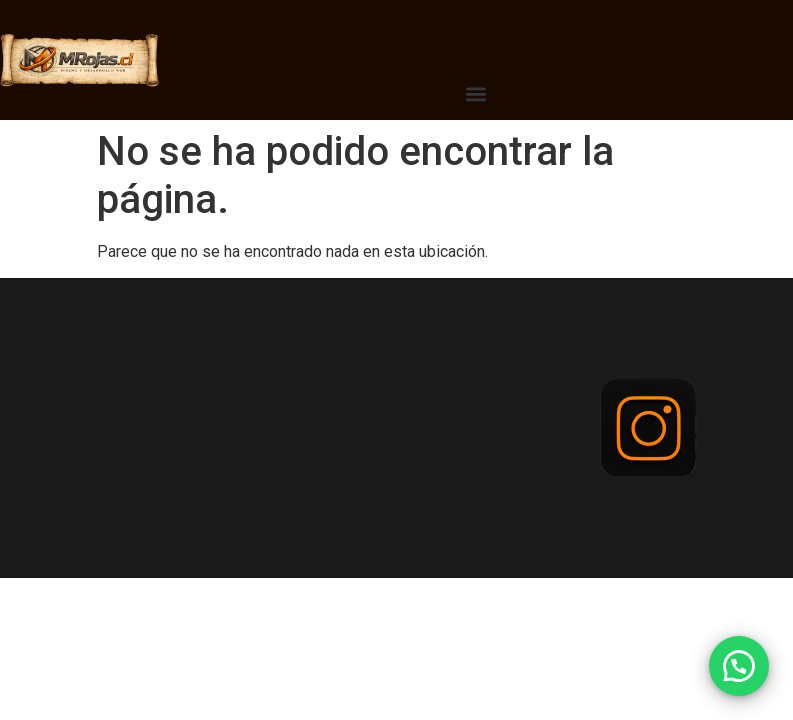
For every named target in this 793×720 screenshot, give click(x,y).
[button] (475, 93)
